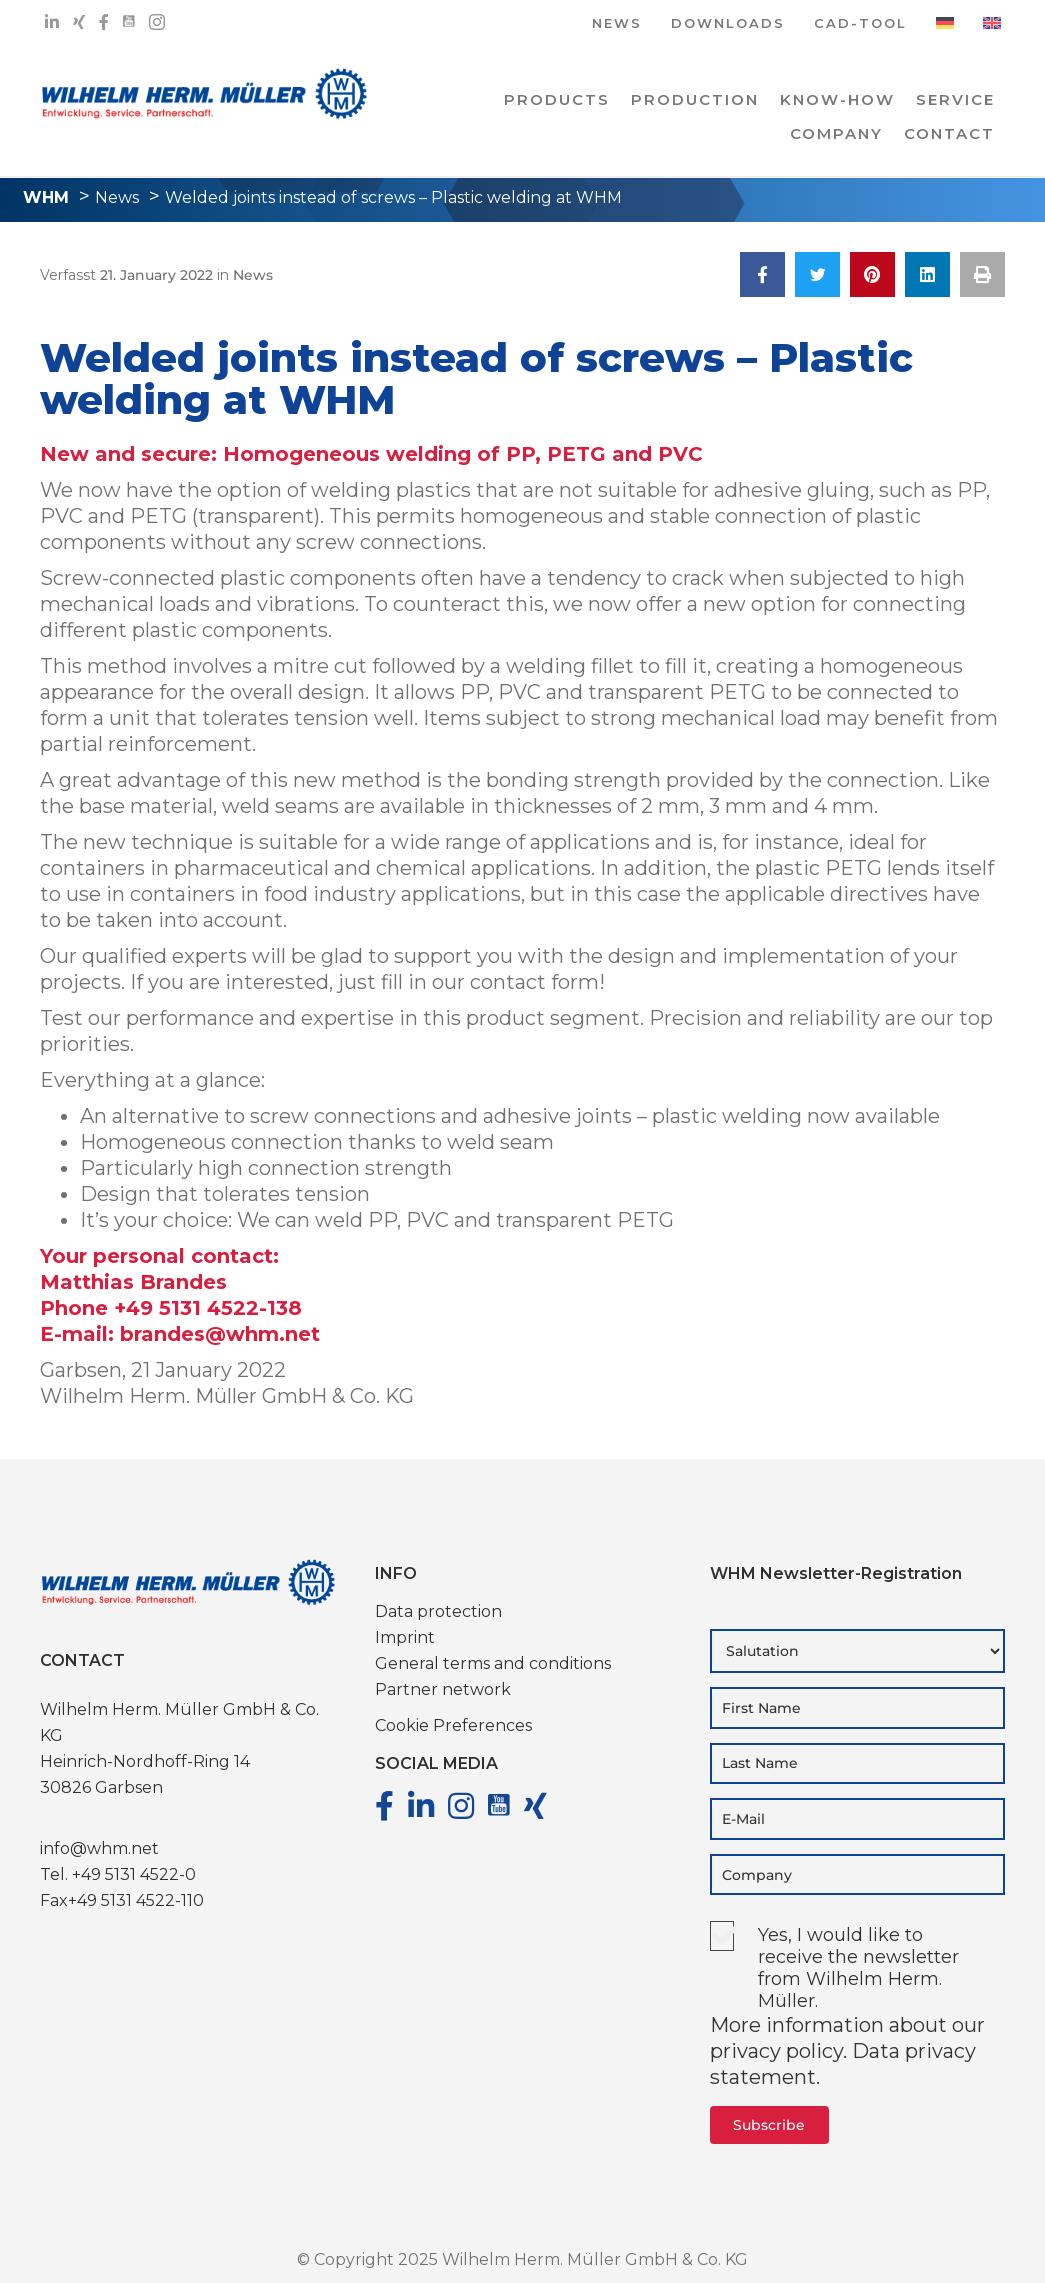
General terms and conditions (493, 1663)
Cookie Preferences (453, 1725)
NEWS (617, 24)
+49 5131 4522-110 (136, 1900)
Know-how (837, 99)
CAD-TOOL (860, 24)
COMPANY (836, 133)
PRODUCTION (695, 99)
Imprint (405, 1637)
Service (955, 99)
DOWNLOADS (728, 24)
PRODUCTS (557, 99)
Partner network (443, 1689)
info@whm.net (99, 1848)
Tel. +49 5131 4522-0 (118, 1874)
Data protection (438, 1611)
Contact (949, 133)
